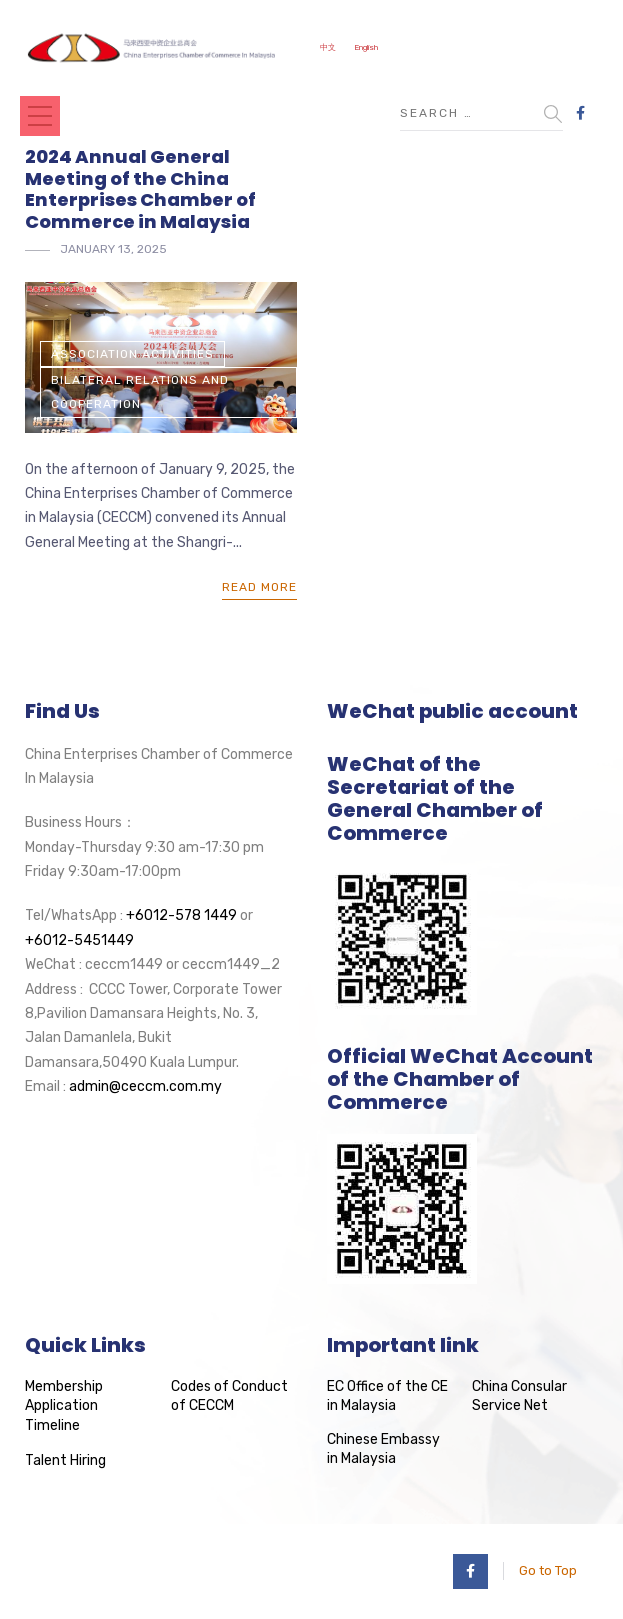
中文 (328, 47)
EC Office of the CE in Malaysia (387, 1396)
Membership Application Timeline (64, 1406)
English (366, 47)
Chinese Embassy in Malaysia (383, 1449)
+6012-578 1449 (181, 915)
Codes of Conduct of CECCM (229, 1396)
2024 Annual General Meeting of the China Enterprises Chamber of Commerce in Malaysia (140, 189)
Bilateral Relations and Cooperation (140, 392)
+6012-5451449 (79, 940)
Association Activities (132, 354)
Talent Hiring (65, 1460)
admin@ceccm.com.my (145, 1086)
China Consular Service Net (519, 1396)
